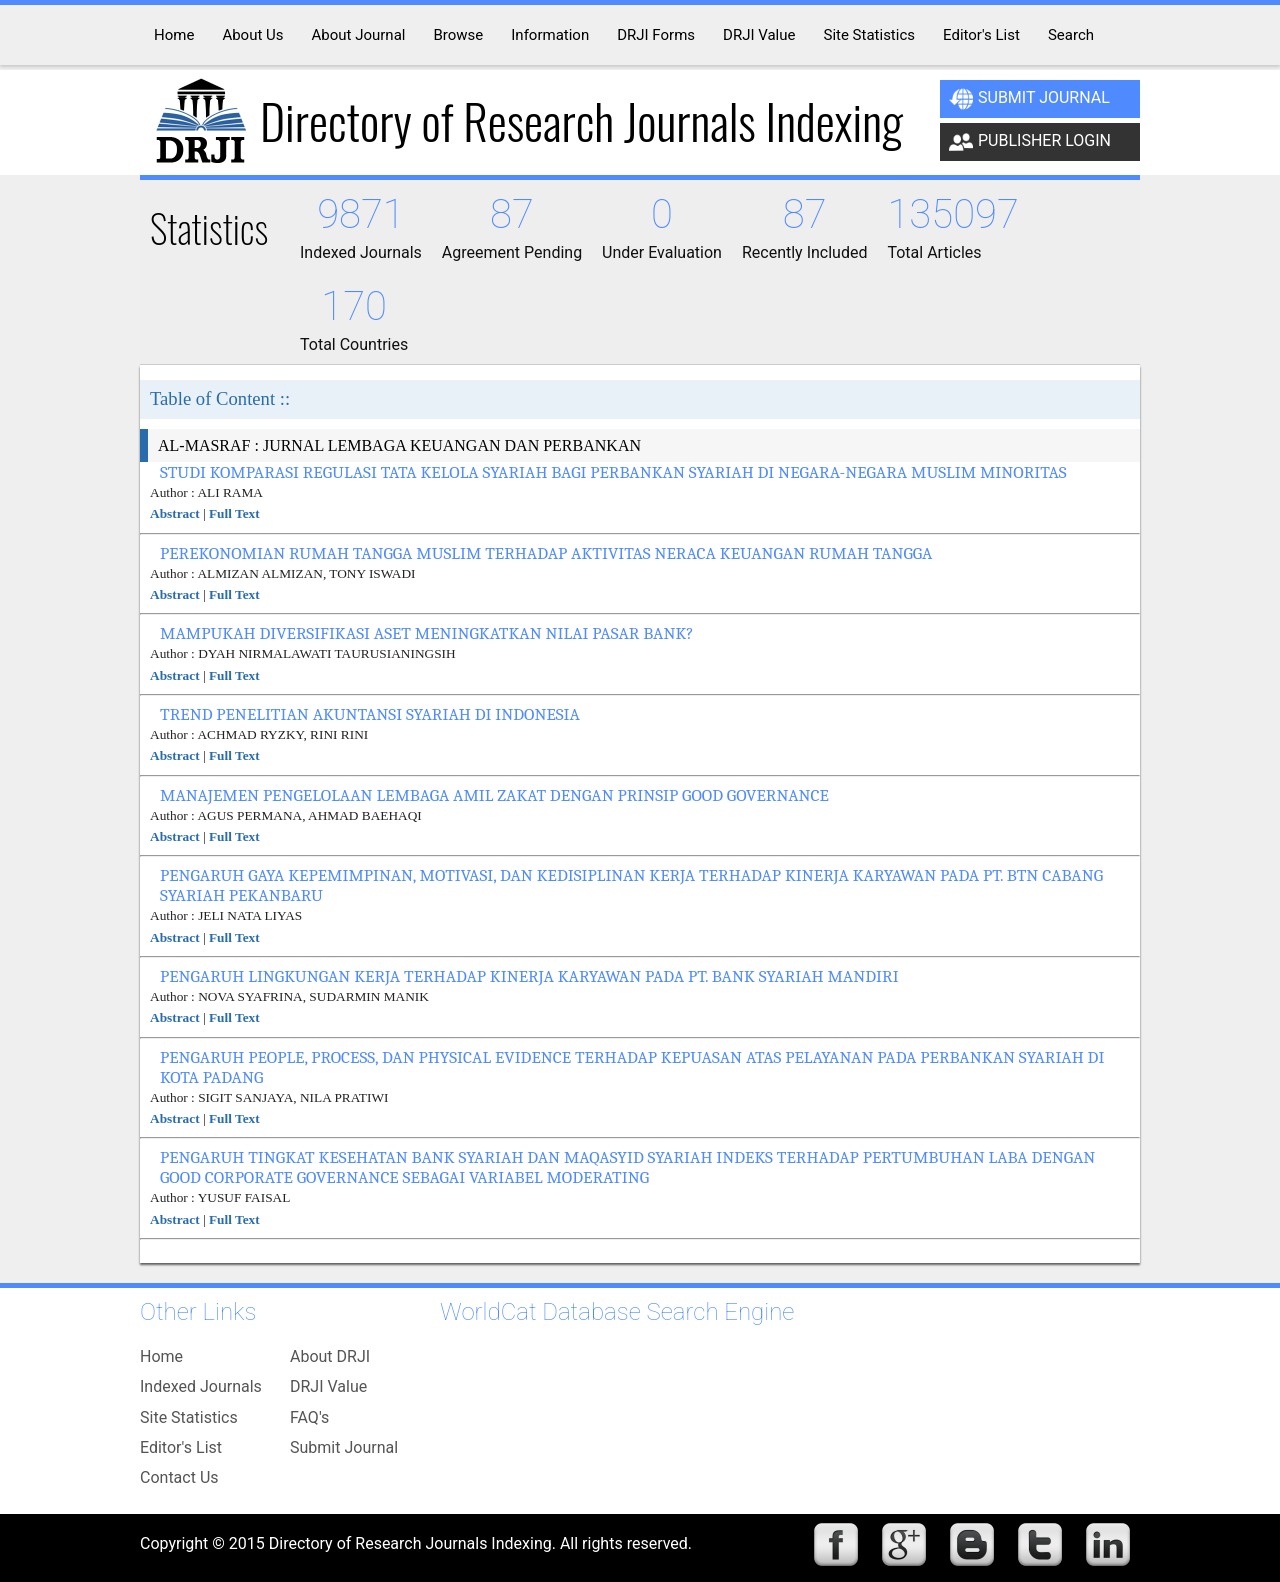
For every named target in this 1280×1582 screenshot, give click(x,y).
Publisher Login (1030, 142)
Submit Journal (1029, 99)
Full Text (234, 513)
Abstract (175, 513)
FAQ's (309, 1417)
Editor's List (181, 1447)
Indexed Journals (201, 1386)
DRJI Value (328, 1386)
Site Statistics (189, 1417)
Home (161, 1356)
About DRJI (330, 1356)
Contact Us (179, 1477)
